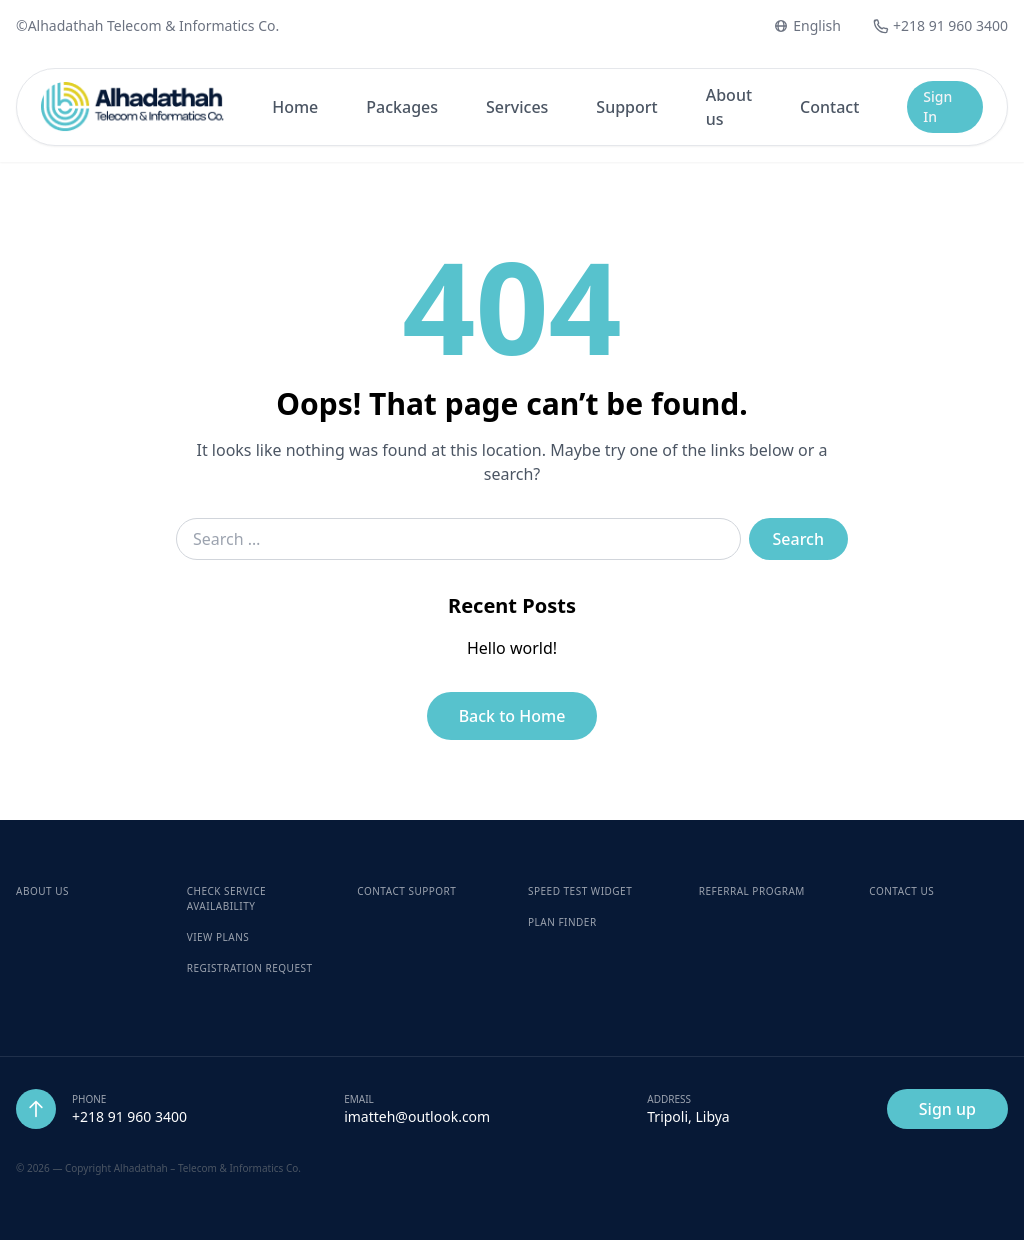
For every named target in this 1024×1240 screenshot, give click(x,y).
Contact (829, 107)
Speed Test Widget (580, 891)
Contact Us (901, 891)
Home (295, 107)
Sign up (947, 1109)
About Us (42, 891)
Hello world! (512, 648)
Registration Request (250, 968)
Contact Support (406, 891)
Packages (402, 107)
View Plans (218, 937)
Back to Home (512, 716)
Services (517, 107)
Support (626, 107)
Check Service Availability (226, 898)
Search (798, 539)
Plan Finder (562, 922)
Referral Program (752, 891)
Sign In (937, 106)
